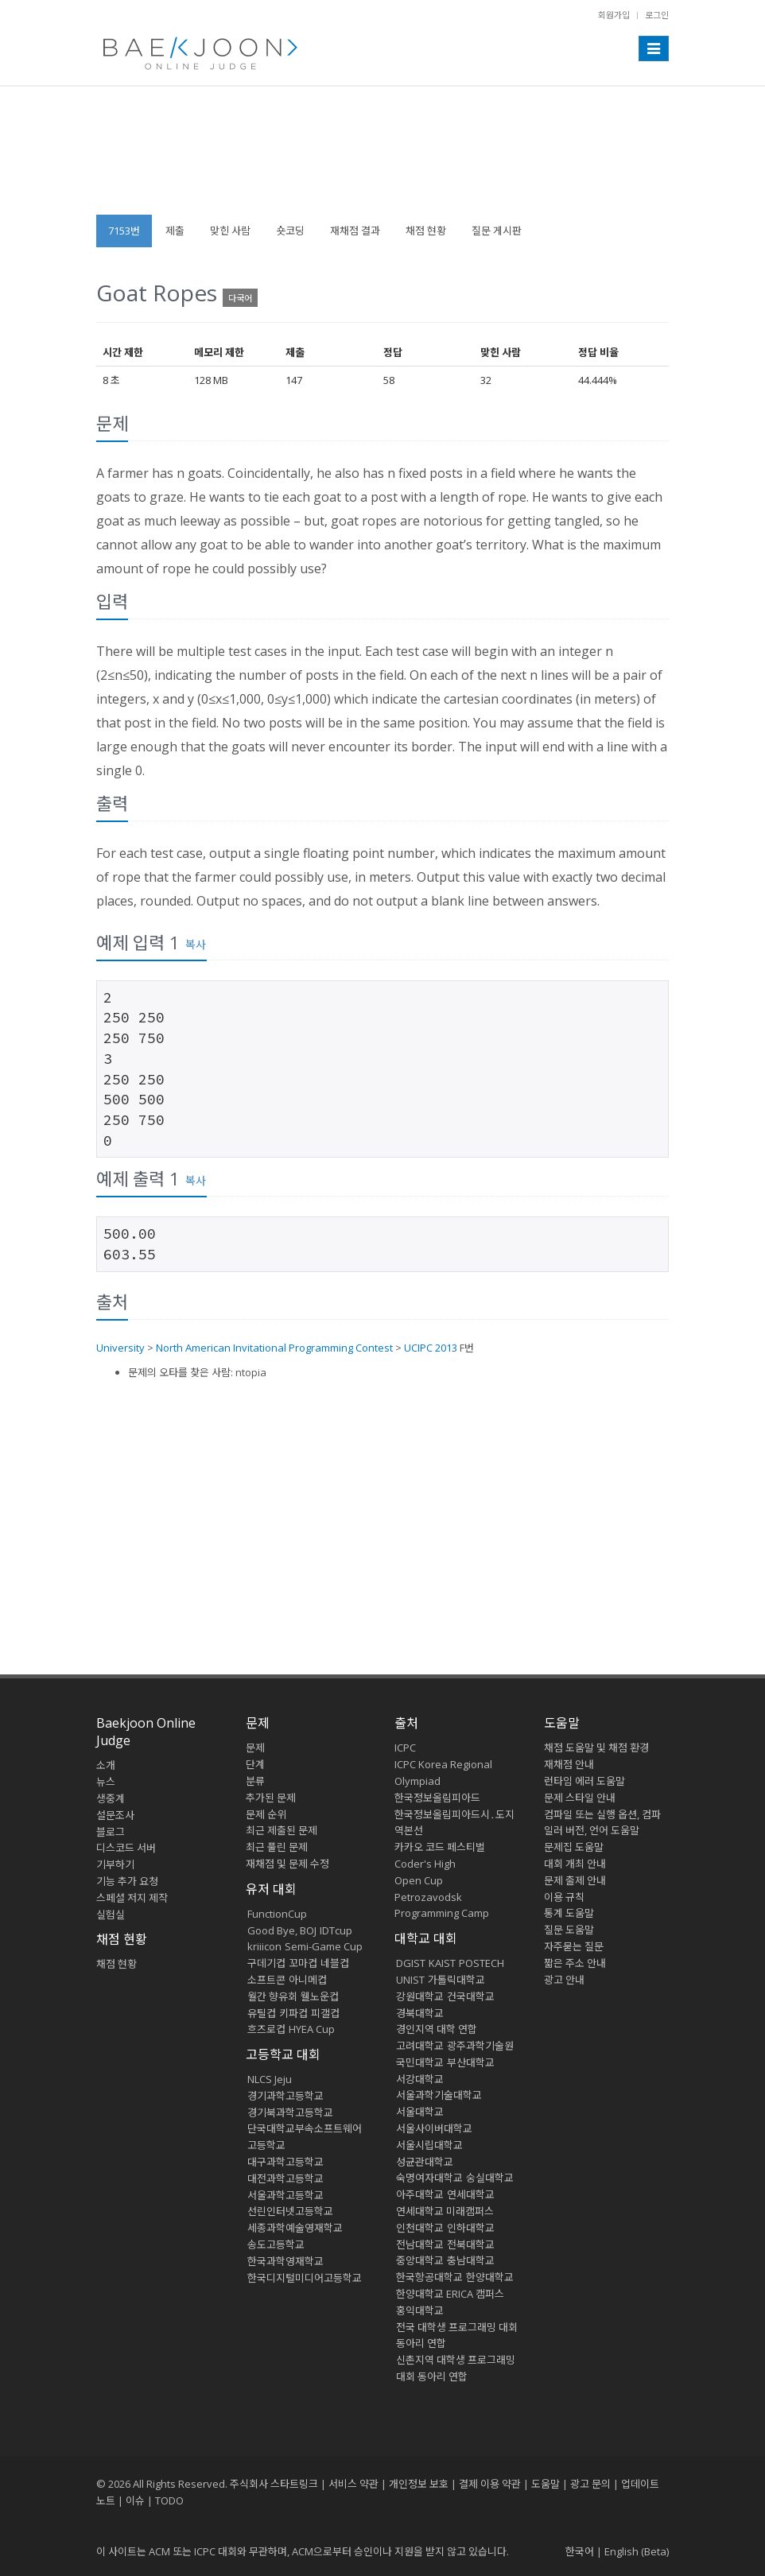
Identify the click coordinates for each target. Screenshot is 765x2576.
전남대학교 (420, 2244)
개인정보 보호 (419, 2484)
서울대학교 (420, 2112)
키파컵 (293, 2013)
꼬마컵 (303, 1963)
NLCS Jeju (269, 2079)
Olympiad (417, 1781)
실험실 (110, 1914)
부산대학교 (471, 2062)
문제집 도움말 (574, 1847)
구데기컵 (266, 1963)
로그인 (657, 15)
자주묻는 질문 (574, 1946)
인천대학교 (420, 2228)
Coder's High (425, 1863)
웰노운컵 (320, 1996)
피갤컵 (325, 2013)
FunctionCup (277, 1914)
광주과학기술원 (480, 2046)
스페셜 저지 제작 (132, 1898)
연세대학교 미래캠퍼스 (445, 2211)
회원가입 (614, 15)
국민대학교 (420, 2062)
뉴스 (105, 1782)
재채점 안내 (569, 1764)
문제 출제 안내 (575, 1880)
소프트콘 (266, 1980)
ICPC (405, 1747)
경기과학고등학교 (285, 2096)
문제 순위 (266, 1814)
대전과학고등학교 (285, 2178)
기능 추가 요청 (127, 1881)
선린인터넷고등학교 (290, 2211)
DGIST (410, 1963)
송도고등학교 (276, 2244)
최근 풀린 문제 (277, 1847)
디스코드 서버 (126, 1848)
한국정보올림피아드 (437, 1797)
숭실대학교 (490, 2178)
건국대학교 (471, 1996)
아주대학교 (420, 2194)
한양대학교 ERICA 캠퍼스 (450, 2294)
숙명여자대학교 (429, 2178)
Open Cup (418, 1880)
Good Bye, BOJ (281, 1930)
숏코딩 (290, 230)
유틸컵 (261, 2013)
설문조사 (115, 1815)
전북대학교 (471, 2244)
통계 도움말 (569, 1913)
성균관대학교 (424, 2162)
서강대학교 (420, 2079)
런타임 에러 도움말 (584, 1781)
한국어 (579, 2551)
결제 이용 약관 (490, 2484)
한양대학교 (490, 2277)
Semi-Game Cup (324, 1946)
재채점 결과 (355, 230)
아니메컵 (308, 1980)
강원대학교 (420, 1996)
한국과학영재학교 (285, 2261)
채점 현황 (426, 230)
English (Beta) (636, 2551)
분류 (255, 1781)
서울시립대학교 (429, 2145)
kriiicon (264, 1946)
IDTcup (336, 1930)
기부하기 (115, 1864)
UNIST (410, 1980)
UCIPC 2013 (430, 1347)
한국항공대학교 (429, 2277)
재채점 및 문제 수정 (287, 1863)
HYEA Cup (312, 2029)
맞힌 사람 (230, 230)
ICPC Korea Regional (443, 1764)
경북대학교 (420, 2013)
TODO (169, 2500)
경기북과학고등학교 (290, 2112)
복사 (195, 944)
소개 (105, 1765)
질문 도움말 (569, 1929)
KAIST (442, 1963)
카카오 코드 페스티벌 (439, 1847)
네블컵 (334, 1963)
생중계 (110, 1798)
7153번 (124, 230)
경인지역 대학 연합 (436, 2029)
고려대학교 (420, 2046)
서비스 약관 (353, 2484)
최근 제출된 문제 (281, 1830)
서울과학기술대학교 (439, 2095)
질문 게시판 (497, 230)
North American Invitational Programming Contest (274, 1347)
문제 (255, 1747)
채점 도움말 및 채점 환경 (596, 1747)
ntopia (250, 1372)
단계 (255, 1764)
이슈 (135, 2500)
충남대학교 (471, 2260)
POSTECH (481, 1963)
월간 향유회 (272, 1996)
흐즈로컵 (266, 2029)
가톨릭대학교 (456, 1980)
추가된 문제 (271, 1797)
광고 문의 (590, 2484)
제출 (174, 230)
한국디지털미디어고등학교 (304, 2278)
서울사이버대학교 (434, 2128)
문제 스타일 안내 (579, 1797)
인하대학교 (471, 2228)
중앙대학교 (420, 2260)
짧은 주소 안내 (575, 1963)
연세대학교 (471, 2194)
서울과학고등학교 (285, 2195)
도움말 (562, 1723)
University (120, 1347)
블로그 (110, 1832)
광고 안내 (564, 1980)
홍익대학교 (420, 2310)
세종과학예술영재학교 (295, 2228)
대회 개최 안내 (575, 1863)
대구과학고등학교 (285, 2162)
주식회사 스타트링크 (274, 2484)
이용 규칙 (564, 1897)
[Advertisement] (382, 158)
